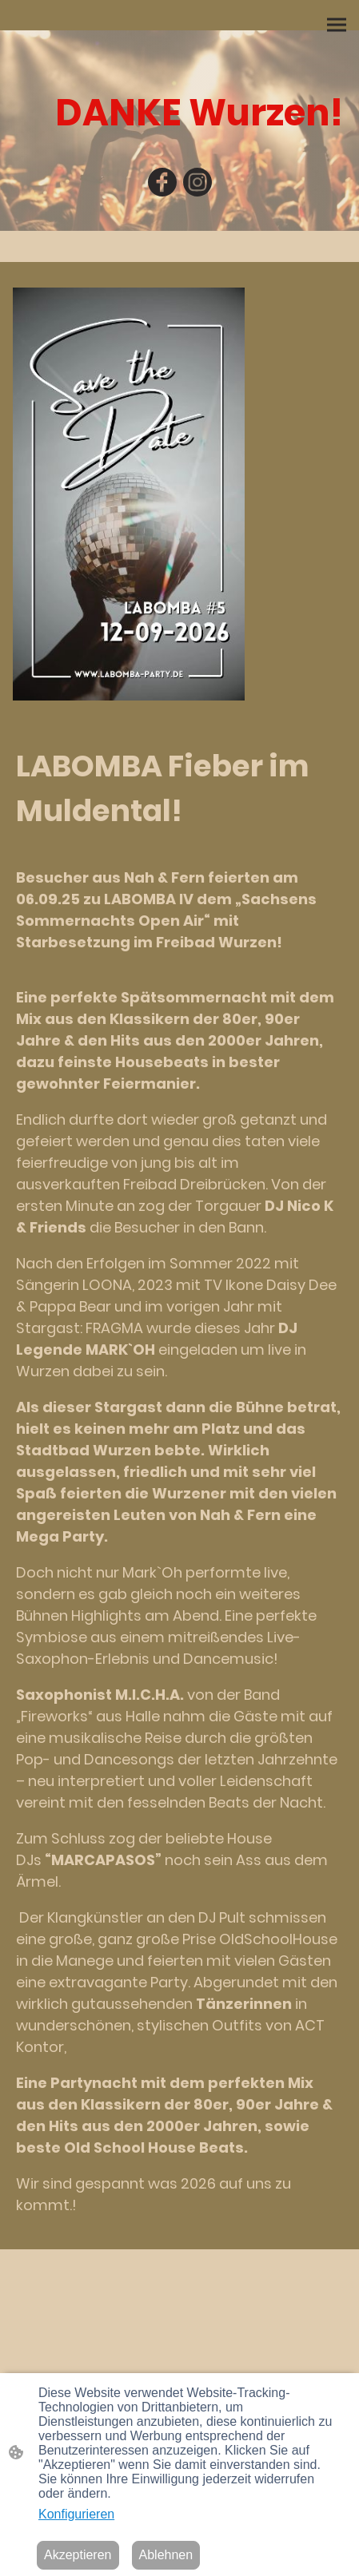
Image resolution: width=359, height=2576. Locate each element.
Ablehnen (166, 2555)
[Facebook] (162, 182)
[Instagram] (197, 182)
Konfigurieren (76, 2514)
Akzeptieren (78, 2555)
